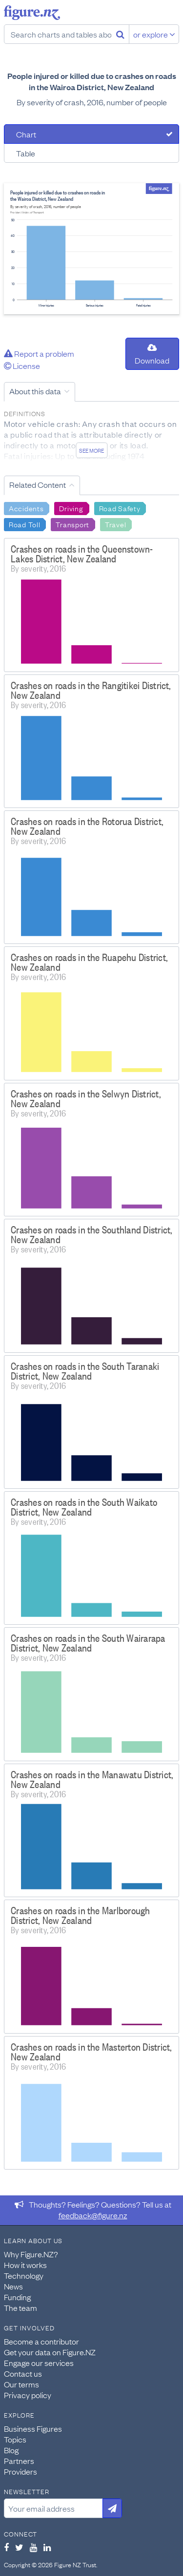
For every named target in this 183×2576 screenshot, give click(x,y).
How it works (25, 2264)
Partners (19, 2460)
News (13, 2286)
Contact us (23, 2373)
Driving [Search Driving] (71, 507)
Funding (17, 2296)
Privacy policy (27, 2394)
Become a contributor (41, 2341)
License (22, 365)
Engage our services (39, 2362)
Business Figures (33, 2428)
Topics (15, 2439)
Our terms (21, 2384)
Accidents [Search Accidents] (26, 507)
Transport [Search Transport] (72, 524)
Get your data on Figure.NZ (50, 2351)
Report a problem (39, 353)
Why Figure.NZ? (31, 2254)
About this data (35, 390)
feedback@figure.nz (93, 2215)
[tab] (91, 134)
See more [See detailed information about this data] (91, 450)
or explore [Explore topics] (154, 34)
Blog (11, 2449)
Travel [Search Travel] (115, 524)
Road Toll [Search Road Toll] (24, 524)
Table (25, 153)
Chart (26, 134)
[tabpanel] (91, 248)
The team (20, 2307)
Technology (23, 2275)
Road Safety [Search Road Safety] (120, 507)
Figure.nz (32, 12)
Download (152, 354)
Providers (20, 2471)
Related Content (37, 484)
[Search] (120, 34)
